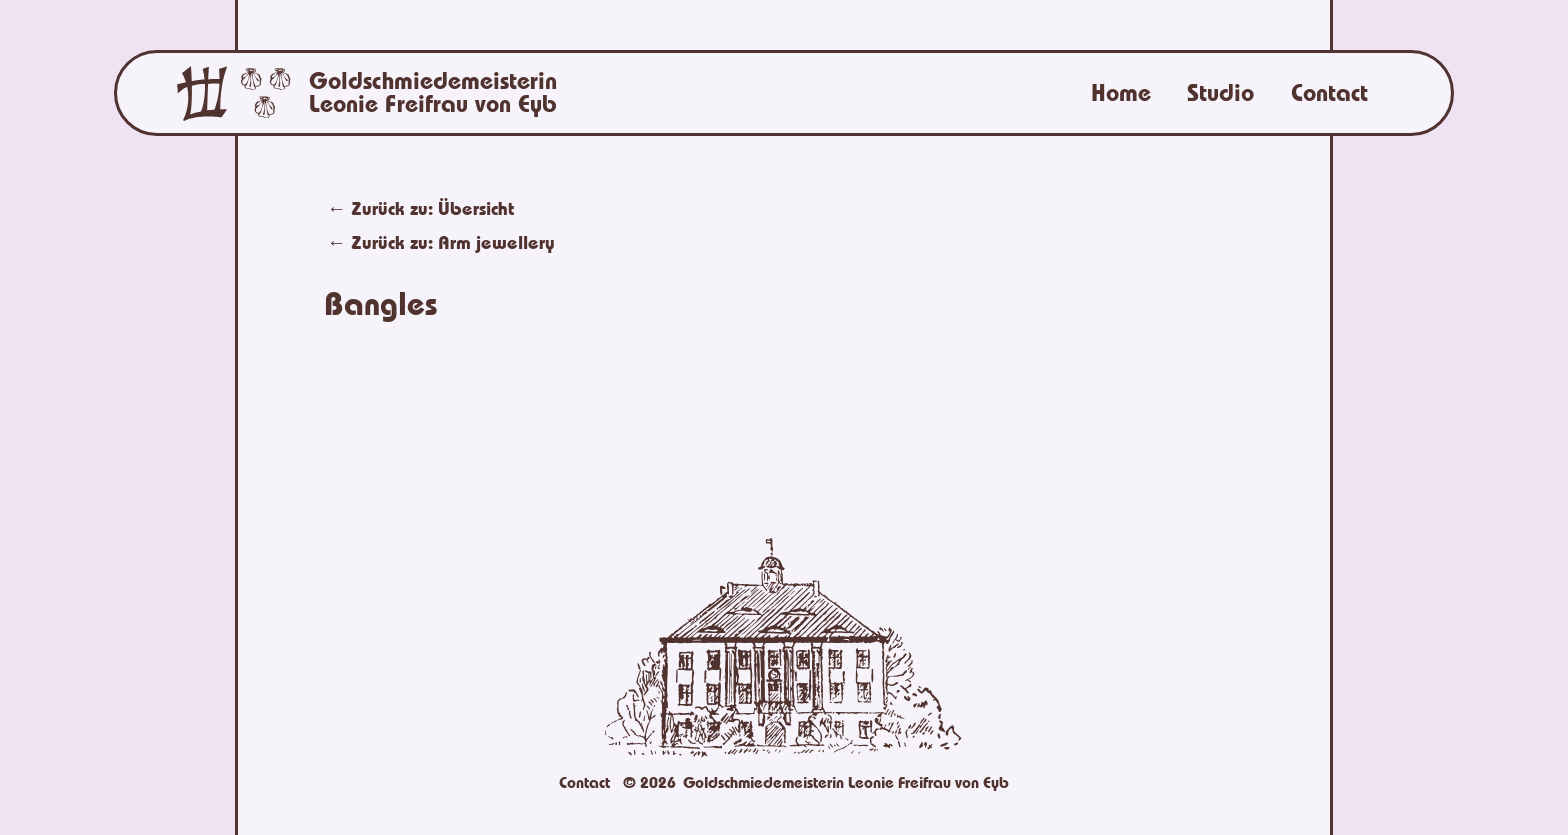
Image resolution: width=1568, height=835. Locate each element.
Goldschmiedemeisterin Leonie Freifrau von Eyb (433, 93)
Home (1121, 93)
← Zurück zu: (441, 242)
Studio (1220, 93)
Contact (1329, 93)
